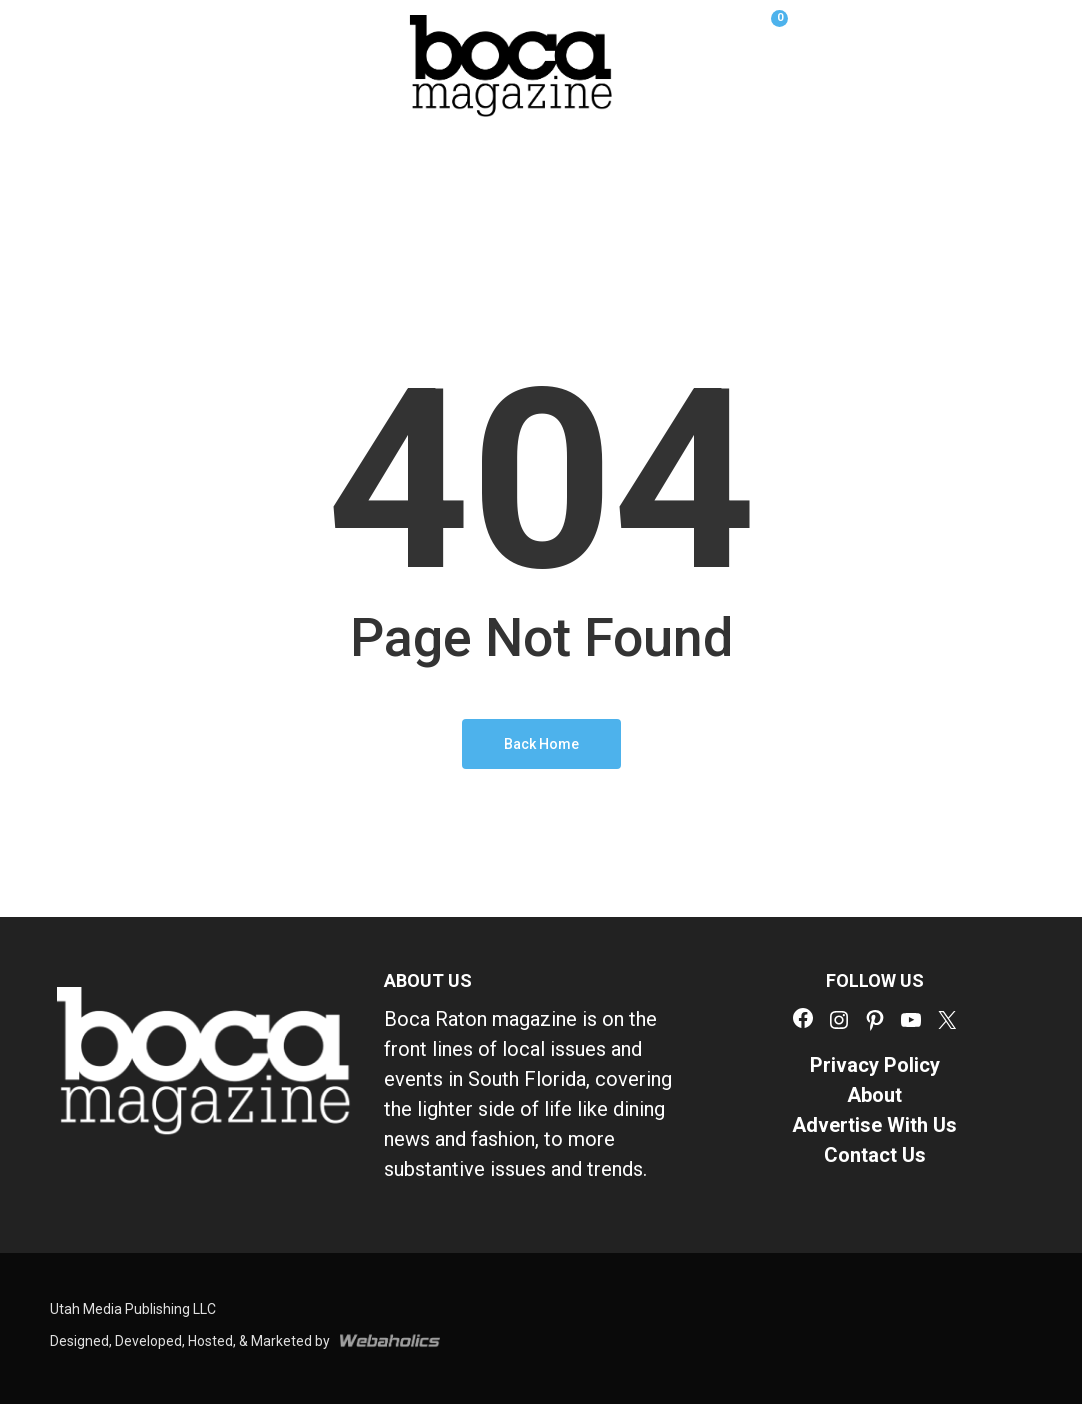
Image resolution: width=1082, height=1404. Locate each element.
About (874, 1095)
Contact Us (875, 1155)
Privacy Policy (875, 1065)
